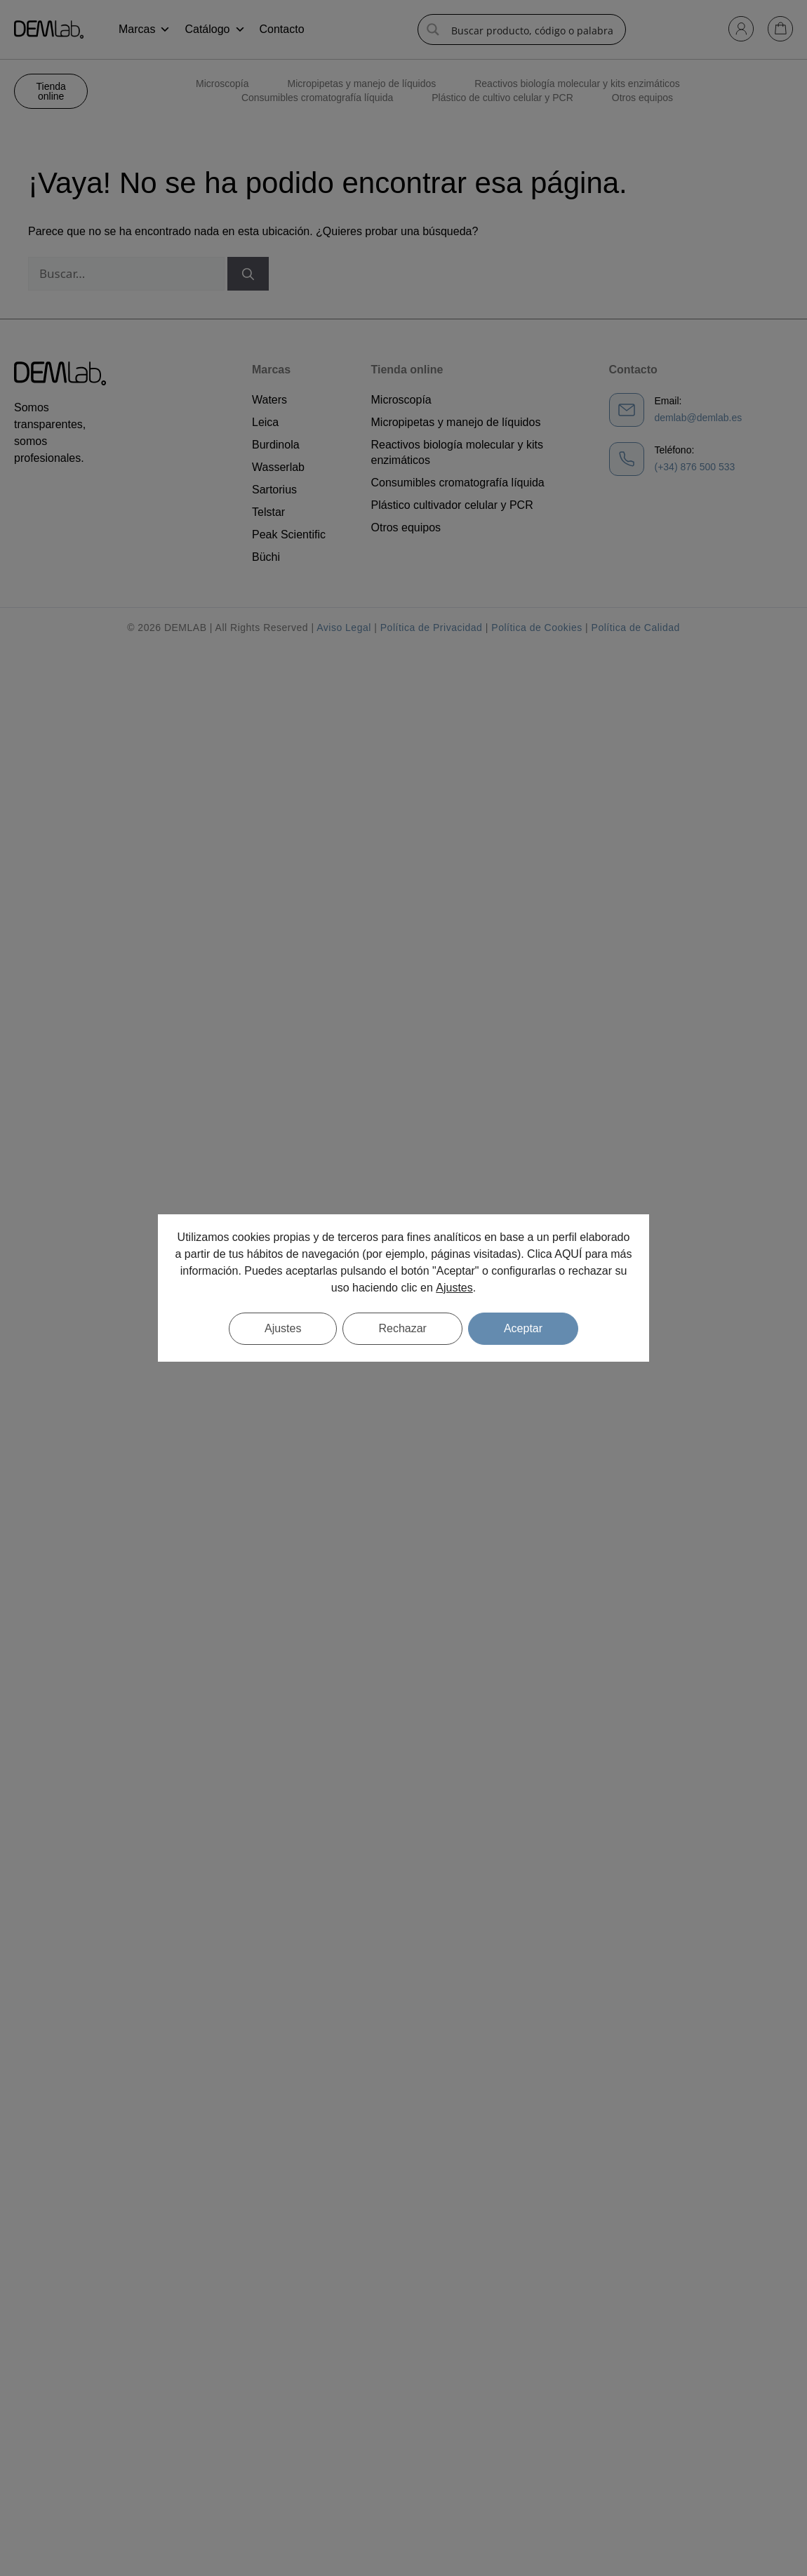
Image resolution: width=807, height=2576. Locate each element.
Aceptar (523, 1328)
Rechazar (402, 1328)
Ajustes (454, 1288)
